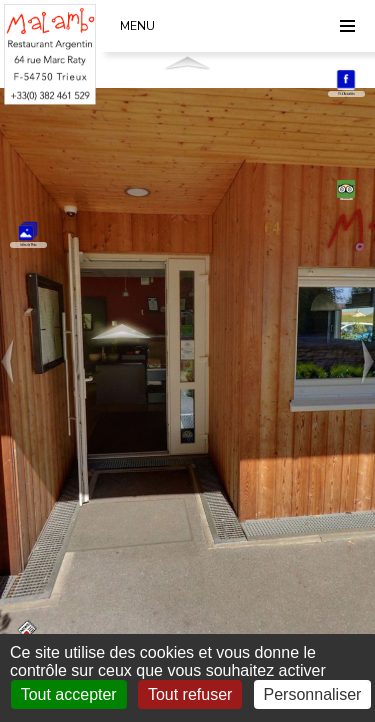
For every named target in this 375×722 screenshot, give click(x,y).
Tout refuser (190, 694)
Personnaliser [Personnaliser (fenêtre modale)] (313, 694)
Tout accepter (69, 694)
